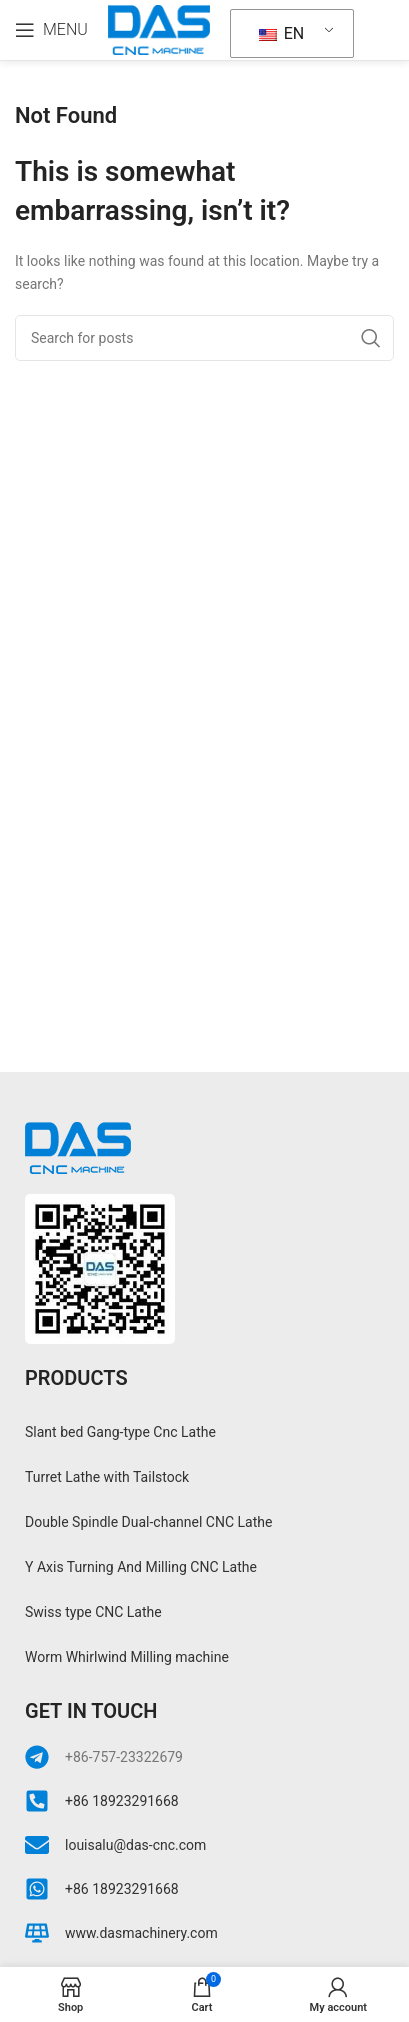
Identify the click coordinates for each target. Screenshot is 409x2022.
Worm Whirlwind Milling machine (127, 1657)
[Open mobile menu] (51, 30)
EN (281, 33)
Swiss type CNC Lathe (93, 1612)
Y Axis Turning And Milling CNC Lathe (141, 1567)
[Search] (204, 338)
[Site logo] (159, 29)
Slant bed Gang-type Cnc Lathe (120, 1432)
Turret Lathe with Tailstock (107, 1477)
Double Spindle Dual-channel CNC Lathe (148, 1522)
